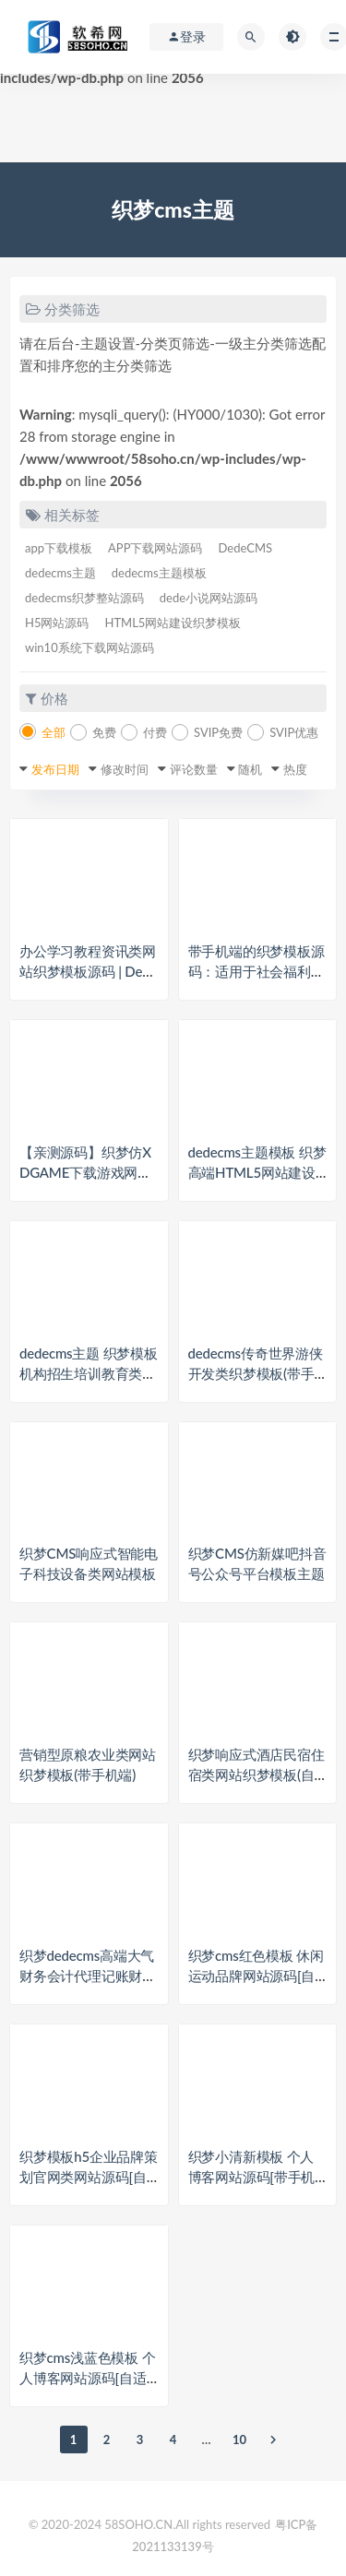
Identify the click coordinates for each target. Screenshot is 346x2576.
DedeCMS (245, 547)
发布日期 (55, 769)
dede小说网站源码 (208, 597)
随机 (250, 769)
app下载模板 (58, 547)
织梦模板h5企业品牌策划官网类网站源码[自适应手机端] (88, 2176)
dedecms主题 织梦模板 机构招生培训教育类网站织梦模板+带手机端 (88, 1373)
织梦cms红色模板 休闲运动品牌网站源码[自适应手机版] (256, 1975)
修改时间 (125, 769)
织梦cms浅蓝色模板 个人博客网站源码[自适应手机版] (87, 2377)
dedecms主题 (60, 572)
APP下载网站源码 (155, 547)
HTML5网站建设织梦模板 (172, 622)
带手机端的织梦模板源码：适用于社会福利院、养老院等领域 (256, 971)
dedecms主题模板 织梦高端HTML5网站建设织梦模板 (257, 1172)
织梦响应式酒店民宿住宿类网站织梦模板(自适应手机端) (256, 1774)
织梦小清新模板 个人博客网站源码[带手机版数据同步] (252, 2176)
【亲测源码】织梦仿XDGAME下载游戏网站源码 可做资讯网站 (85, 1172)
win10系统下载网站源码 (89, 647)
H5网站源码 (57, 622)
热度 (295, 769)
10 (239, 2439)
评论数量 (194, 769)
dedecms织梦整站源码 (84, 597)
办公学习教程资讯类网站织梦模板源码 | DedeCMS (88, 971)
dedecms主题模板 (159, 572)
